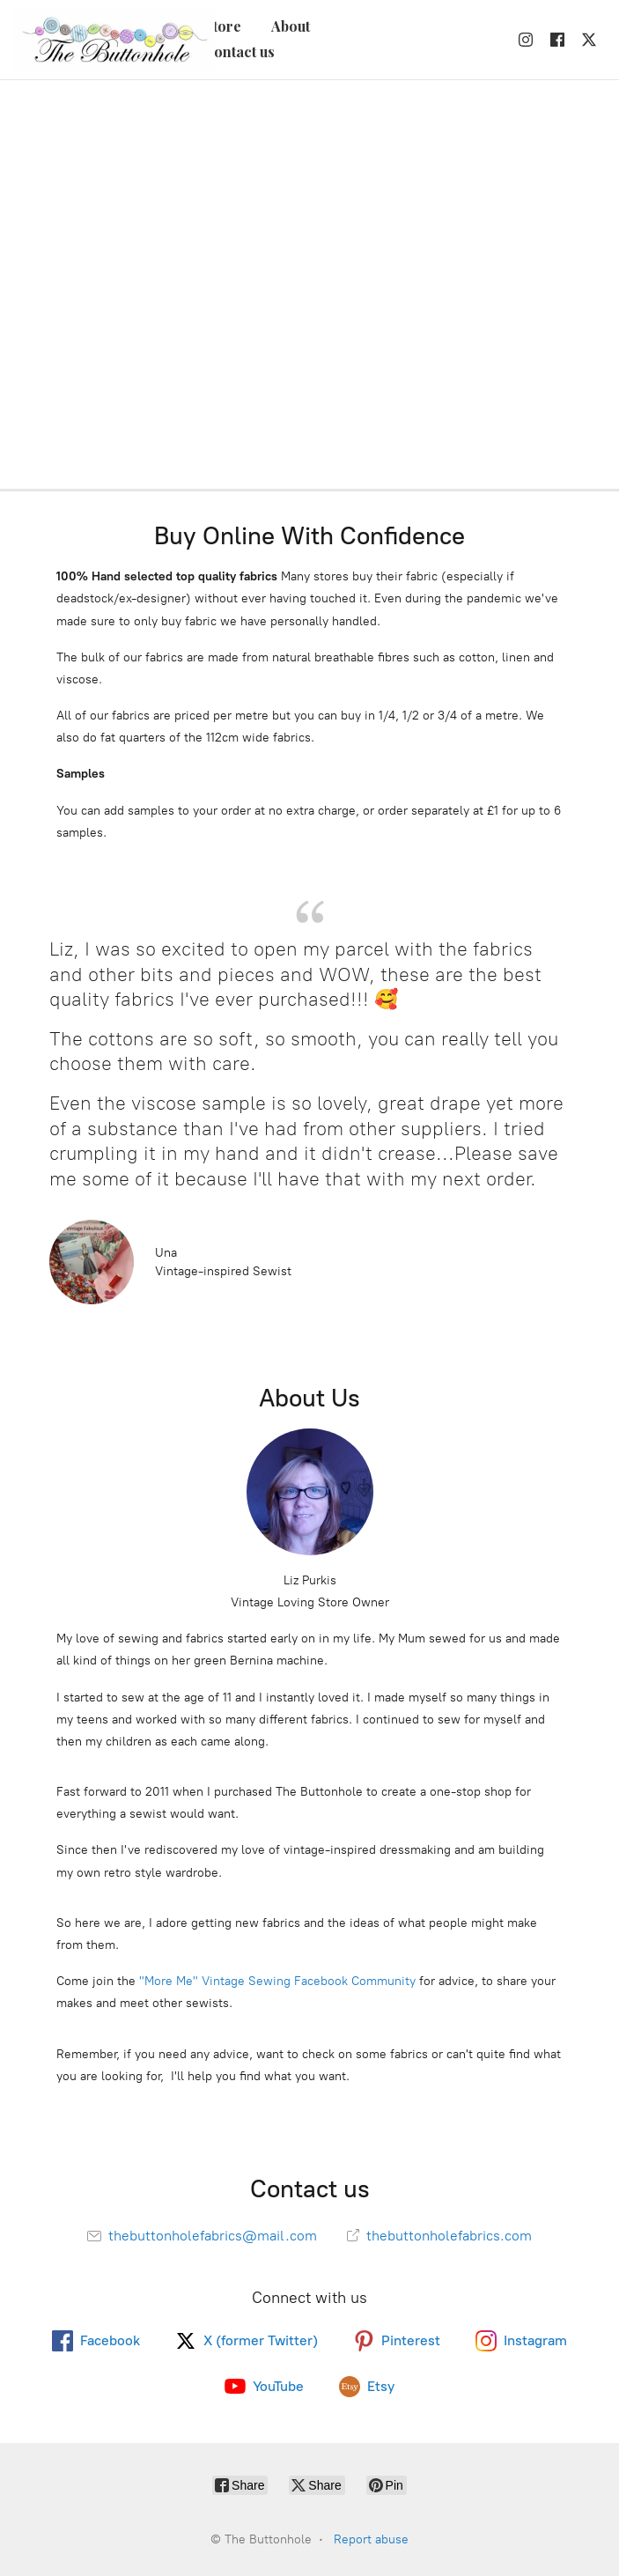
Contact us (239, 51)
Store (222, 26)
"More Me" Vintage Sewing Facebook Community (277, 1981)
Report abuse (371, 2539)
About (290, 26)
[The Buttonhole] (109, 39)
